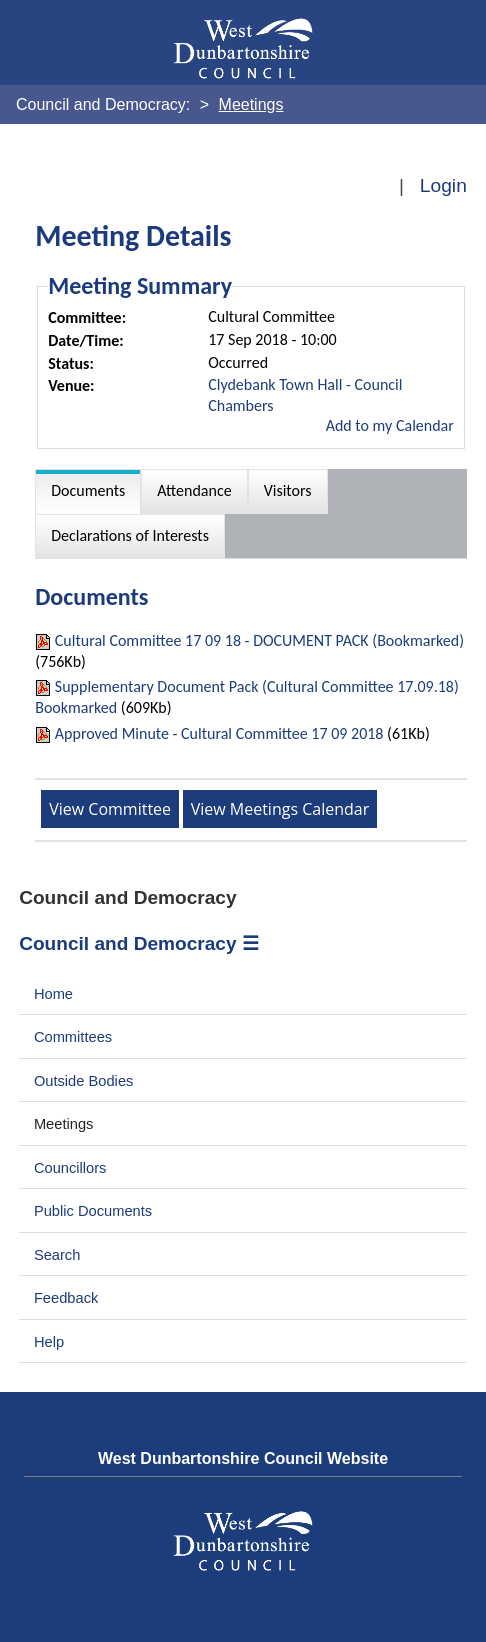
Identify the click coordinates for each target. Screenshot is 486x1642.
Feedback (66, 1298)
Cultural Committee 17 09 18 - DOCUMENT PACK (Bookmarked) (259, 640)
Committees (73, 1037)
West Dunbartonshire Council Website (243, 1458)
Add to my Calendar (390, 425)
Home (53, 994)
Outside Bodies (84, 1081)
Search (57, 1255)
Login (443, 185)
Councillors (70, 1168)
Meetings (64, 1124)
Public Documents (93, 1211)
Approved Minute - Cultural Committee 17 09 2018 (219, 733)
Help (49, 1342)
